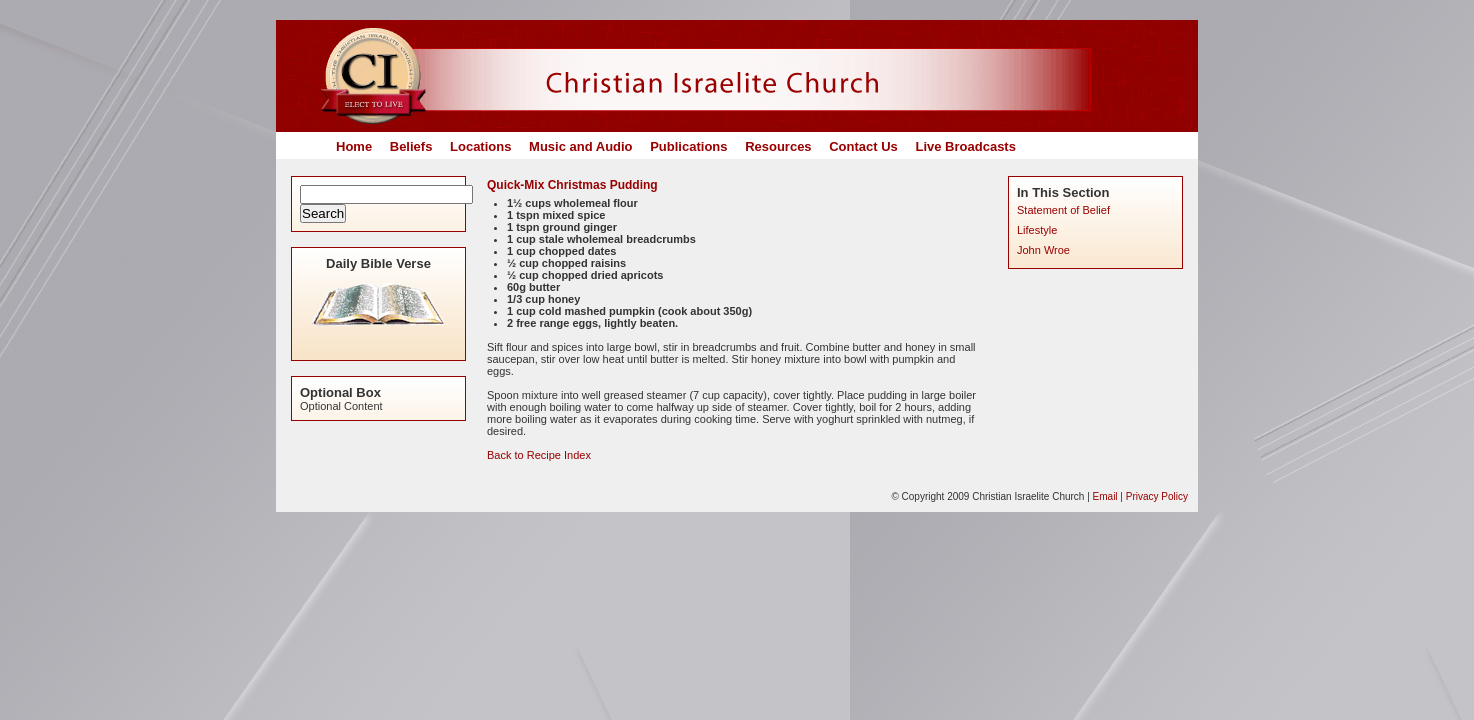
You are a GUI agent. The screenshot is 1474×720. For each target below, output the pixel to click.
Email (1105, 496)
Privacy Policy (1157, 496)
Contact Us (863, 146)
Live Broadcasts (965, 146)
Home (354, 146)
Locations (480, 146)
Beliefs (411, 146)
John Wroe (1043, 250)
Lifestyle (1037, 230)
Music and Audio (581, 146)
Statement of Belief (1063, 210)
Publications (688, 146)
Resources (778, 146)
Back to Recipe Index (539, 455)
